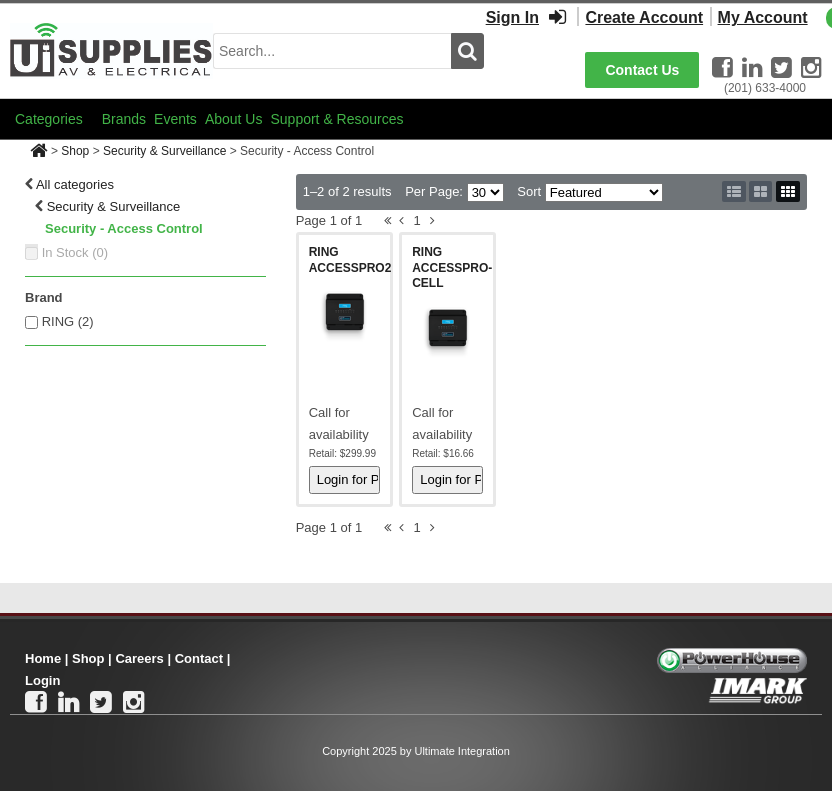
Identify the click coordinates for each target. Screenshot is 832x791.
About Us (234, 119)
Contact (199, 658)
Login (42, 680)
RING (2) (68, 321)
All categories (75, 184)
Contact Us (642, 70)
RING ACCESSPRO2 (350, 260)
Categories (49, 119)
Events (175, 119)
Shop (75, 151)
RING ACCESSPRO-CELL (452, 267)
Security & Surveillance (164, 151)
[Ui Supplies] (111, 49)
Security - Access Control (124, 228)
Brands (124, 119)
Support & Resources (336, 119)
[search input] (332, 51)
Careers (139, 658)
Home (43, 658)
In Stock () (75, 252)
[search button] (467, 51)
